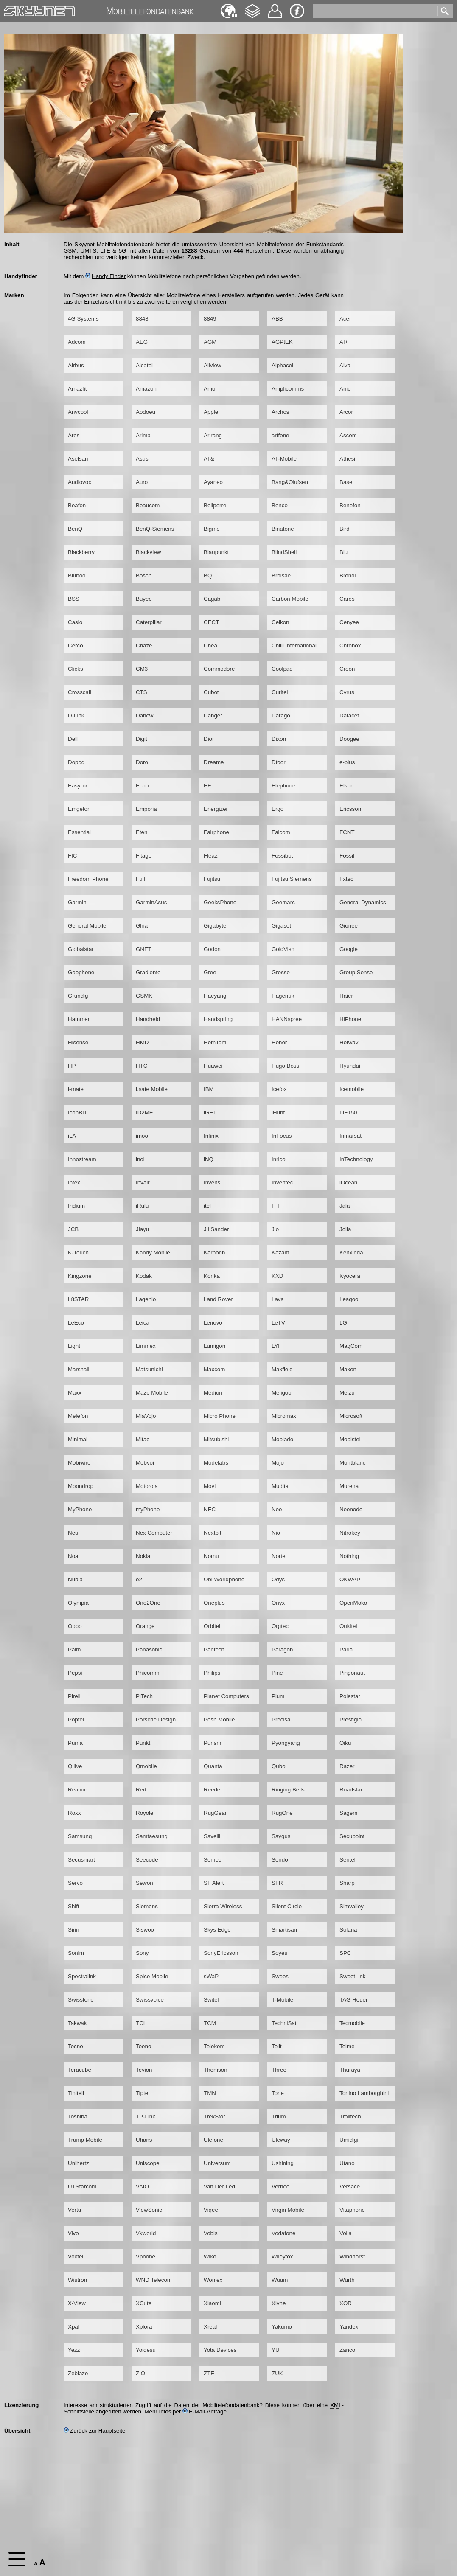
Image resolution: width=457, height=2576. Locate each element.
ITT (276, 1206)
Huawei (213, 1066)
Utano (347, 2163)
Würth (347, 2280)
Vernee (280, 2186)
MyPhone (80, 1509)
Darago (281, 715)
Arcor (346, 412)
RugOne (282, 1813)
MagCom (350, 1346)
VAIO (142, 2186)
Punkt (143, 1743)
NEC (210, 1509)
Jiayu (142, 1229)
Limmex (146, 1346)
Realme (77, 1789)
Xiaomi (212, 2303)
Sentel (347, 1859)
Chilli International (294, 645)
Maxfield (282, 1369)
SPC (345, 1953)
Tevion (144, 2070)
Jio (275, 1229)
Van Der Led (219, 2186)
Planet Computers (226, 1696)
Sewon (144, 1883)
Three (279, 2070)
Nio (276, 1533)
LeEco (76, 1322)
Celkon (280, 622)
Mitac (142, 1439)
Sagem (348, 1813)
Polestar (349, 1696)
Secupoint (351, 1836)
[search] (376, 9)
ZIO (140, 2373)
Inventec (282, 1182)
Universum (217, 2163)
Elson (346, 785)
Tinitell (76, 2093)
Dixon (279, 739)
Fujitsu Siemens (292, 879)
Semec (212, 1859)
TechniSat (284, 2023)
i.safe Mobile (152, 1089)
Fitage (143, 855)
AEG (142, 342)
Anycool (78, 412)
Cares (347, 599)
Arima (143, 435)
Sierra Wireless (223, 1906)
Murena (349, 1486)
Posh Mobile (219, 1719)
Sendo (280, 1859)
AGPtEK (282, 342)
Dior (209, 739)
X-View (77, 2303)
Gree (210, 972)
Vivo (73, 2233)
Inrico (279, 1159)
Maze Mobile (152, 1392)
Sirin (73, 1929)
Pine (277, 1673)
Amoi (210, 388)
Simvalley (351, 1906)
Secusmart (81, 1859)
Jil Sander (216, 1229)
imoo (142, 1136)
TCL (141, 2023)
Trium (279, 2116)
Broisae (281, 575)
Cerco (75, 645)
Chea (210, 645)
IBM (209, 1089)
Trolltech (350, 2116)
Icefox (279, 1089)
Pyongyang (286, 1743)
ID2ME (144, 1112)
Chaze (144, 645)
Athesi (347, 459)
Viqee (211, 2210)
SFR (277, 1883)
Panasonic (149, 1649)
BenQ (75, 529)
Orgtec (280, 1626)
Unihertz (78, 2163)
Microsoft (350, 1416)
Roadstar (350, 1789)
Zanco (347, 2350)
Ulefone (213, 2140)
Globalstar (81, 949)
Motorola (147, 1486)
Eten (141, 832)
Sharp (347, 1883)
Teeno (143, 2046)
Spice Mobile (152, 1976)
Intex (74, 1182)
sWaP (211, 1976)
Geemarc (283, 902)
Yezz (74, 2350)
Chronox (350, 645)
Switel (211, 2000)
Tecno (75, 2046)
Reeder (213, 1789)
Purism (212, 1743)
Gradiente (148, 972)
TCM (210, 2023)
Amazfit (77, 388)
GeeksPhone (220, 902)
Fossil (346, 855)
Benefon (350, 505)
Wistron (77, 2280)
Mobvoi (145, 1463)
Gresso (281, 972)
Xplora (144, 2326)
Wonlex (213, 2280)
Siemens (147, 1906)
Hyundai (349, 1066)
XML (336, 2405)
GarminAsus (151, 902)
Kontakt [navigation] (275, 7)
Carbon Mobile (290, 599)
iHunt (278, 1112)
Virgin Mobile (288, 2210)
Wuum (280, 2280)
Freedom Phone (88, 879)
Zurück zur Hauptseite (94, 2430)
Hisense (78, 1042)
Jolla (345, 1229)
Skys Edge (217, 1929)
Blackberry (81, 552)
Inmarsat (350, 1136)
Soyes (279, 1953)
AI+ (343, 342)
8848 (142, 318)
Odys (278, 1579)
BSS (73, 599)
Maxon (347, 1369)
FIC (72, 855)
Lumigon (214, 1346)
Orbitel (212, 1626)
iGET (210, 1112)
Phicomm (148, 1673)
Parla (346, 1649)
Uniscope (148, 2163)
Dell (73, 739)
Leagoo (348, 1299)
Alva (344, 365)
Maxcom (214, 1369)
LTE (105, 250)
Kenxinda (351, 1252)
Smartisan (284, 1929)
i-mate (76, 1089)
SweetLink (352, 1976)
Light (74, 1346)
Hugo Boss (285, 1066)
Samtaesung (152, 1836)
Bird (344, 529)
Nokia (143, 1556)
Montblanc (352, 1463)
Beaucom (148, 505)
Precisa (281, 1719)
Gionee (348, 925)
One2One (148, 1603)
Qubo (279, 1766)
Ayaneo (213, 482)
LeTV (278, 1322)
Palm (74, 1649)
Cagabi (212, 599)
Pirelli (75, 1696)
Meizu (347, 1392)
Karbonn (214, 1252)
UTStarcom (82, 2186)
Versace (349, 2186)
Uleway (281, 2140)
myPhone (148, 1509)
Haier (346, 996)
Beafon (77, 505)
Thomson (215, 2070)
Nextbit (212, 1533)
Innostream (82, 1159)
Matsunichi (149, 1369)
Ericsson (350, 809)
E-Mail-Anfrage (204, 2411)
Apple (211, 412)
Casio (75, 622)
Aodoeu (145, 412)
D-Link (76, 715)
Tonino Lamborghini (364, 2093)
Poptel (76, 1719)
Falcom (281, 832)
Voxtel (75, 2256)
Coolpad (282, 669)
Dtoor (279, 762)
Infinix (211, 1136)
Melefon (78, 1416)
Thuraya (349, 2070)
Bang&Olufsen (290, 482)
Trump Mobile (85, 2140)
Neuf (74, 1533)
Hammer (79, 1019)
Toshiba (77, 2116)
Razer (347, 1766)
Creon (347, 669)
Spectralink (82, 1976)
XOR (345, 2303)
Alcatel (144, 365)
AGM (210, 342)
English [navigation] (229, 7)
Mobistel (350, 1439)
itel (207, 1206)
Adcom (76, 342)
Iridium (76, 1206)
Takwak (77, 2023)
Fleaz (211, 855)
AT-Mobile (284, 459)
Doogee (349, 739)
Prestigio (350, 1719)
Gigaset (281, 925)
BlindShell (284, 552)
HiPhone (350, 1019)
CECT (211, 622)
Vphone (145, 2256)
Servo (75, 1883)
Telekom (214, 2046)
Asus (142, 459)
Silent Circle (287, 1906)
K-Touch (78, 1252)
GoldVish (283, 949)
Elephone (283, 785)
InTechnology (356, 1159)
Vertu (74, 2210)
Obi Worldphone (224, 1579)
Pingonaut (352, 1673)
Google (348, 949)
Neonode (350, 1509)
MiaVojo (146, 1416)
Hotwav (348, 1042)
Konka (212, 1276)
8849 (210, 318)
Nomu (211, 1556)
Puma (75, 1743)
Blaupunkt (216, 552)
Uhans (144, 2140)
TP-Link (145, 2116)
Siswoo (145, 1929)
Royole (145, 1813)
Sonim (76, 1953)
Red (141, 1789)
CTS (141, 692)
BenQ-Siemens (155, 529)
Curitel (280, 692)
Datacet (349, 715)
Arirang (213, 435)
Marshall (78, 1369)
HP (72, 1066)
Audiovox (79, 482)
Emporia (146, 809)
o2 (139, 1579)
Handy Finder (105, 276)
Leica (142, 1322)
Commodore (219, 669)
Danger (213, 715)
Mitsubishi (216, 1439)
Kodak (144, 1276)
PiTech (144, 1696)
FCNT (347, 832)
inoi (140, 1159)
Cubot (211, 692)
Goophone (81, 972)
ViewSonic (149, 2210)
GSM (70, 250)
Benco (280, 505)
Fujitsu (212, 879)
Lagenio (146, 1299)
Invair (143, 1182)
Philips (212, 1673)
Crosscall (79, 692)
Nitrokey (349, 1533)
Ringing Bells (288, 1789)
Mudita (280, 1486)
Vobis (211, 2233)
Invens (212, 1182)
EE (207, 785)
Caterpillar (149, 622)
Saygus (281, 1836)
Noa (73, 1556)
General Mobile (87, 925)
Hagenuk (283, 996)
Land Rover (218, 1299)
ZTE (209, 2373)
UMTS (89, 250)
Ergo (277, 809)
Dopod (76, 762)
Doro (142, 762)
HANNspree (287, 1019)
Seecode (147, 1859)
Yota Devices (220, 2350)
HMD (142, 1042)
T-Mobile (282, 2000)
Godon (212, 949)
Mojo (278, 1463)
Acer (345, 318)
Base (345, 482)
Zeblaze (78, 2373)
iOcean (348, 1182)
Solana (348, 1929)
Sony (142, 1953)
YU (276, 2350)
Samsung (80, 1836)
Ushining (283, 2163)
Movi (210, 1486)
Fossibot (282, 855)
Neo (277, 1509)
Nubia (75, 1579)
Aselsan (78, 459)
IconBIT (77, 1112)
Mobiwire (79, 1463)
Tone (278, 2093)
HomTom (215, 1042)
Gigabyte (215, 925)
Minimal (77, 1439)
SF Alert (214, 1883)
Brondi (347, 575)
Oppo (75, 1626)
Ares (73, 435)
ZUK (277, 2373)
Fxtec (346, 879)
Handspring (218, 1019)
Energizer (216, 809)
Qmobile (146, 1766)
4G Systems (83, 318)
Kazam (280, 1252)
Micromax (284, 1416)
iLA (72, 1136)
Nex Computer (154, 1533)
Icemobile (351, 1089)
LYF (276, 1346)
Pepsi (75, 1673)
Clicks (75, 669)
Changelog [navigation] (252, 7)
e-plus (347, 762)
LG (343, 1322)
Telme (347, 2046)
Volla (345, 2233)
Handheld (148, 1019)
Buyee (144, 599)
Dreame (214, 762)
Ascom (348, 435)
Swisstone (81, 2000)
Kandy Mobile (153, 1252)
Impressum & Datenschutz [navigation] (297, 11)
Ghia (142, 925)
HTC (141, 1066)
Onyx (278, 1603)
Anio (345, 388)
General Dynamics (362, 902)
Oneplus (214, 1603)
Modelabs (216, 1463)
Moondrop (80, 1486)
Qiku (345, 1743)
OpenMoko (353, 1603)
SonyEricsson (221, 1953)
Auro (142, 482)
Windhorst (352, 2256)
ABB (277, 318)
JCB (73, 1229)
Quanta (213, 1766)
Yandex (348, 2326)
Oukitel (348, 1626)
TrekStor (214, 2116)
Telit (277, 2046)
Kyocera (349, 1276)
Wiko (210, 2256)
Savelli (212, 1836)
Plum (278, 1696)
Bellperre (215, 505)
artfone (280, 435)
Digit (141, 739)
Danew (145, 715)
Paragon (282, 1649)
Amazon (146, 388)
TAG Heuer (353, 2000)
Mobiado (282, 1439)
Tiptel (142, 2093)
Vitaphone (352, 2210)
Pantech (214, 1649)
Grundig (78, 996)
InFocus (282, 1136)
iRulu (142, 1206)
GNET (143, 949)
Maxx (74, 1392)
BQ (208, 575)
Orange (145, 1626)
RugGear (215, 1813)
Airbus (76, 365)
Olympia (78, 1603)
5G (122, 250)
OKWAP (349, 1579)
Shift (73, 1906)
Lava (278, 1299)
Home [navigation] (12, 9)
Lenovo (213, 1322)
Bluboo (77, 575)
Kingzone (80, 1276)
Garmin (77, 902)
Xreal (210, 2326)
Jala (344, 1206)
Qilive (75, 1766)
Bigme (212, 529)
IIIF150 (348, 1112)
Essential (79, 832)
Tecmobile (352, 2023)
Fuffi (141, 879)
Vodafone (283, 2233)
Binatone (283, 529)
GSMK (144, 996)
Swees (280, 1976)
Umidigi (348, 2140)
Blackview (148, 552)
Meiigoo (282, 1392)
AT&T (211, 459)
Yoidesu (146, 2350)
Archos (280, 412)
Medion (213, 1392)
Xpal (73, 2326)
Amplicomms (288, 388)
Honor (279, 1042)
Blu (343, 552)
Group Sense (356, 972)
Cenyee (349, 622)
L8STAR (78, 1299)
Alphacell (283, 365)
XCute (143, 2303)
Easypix (78, 785)
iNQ (208, 1159)
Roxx (74, 1813)
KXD (277, 1276)
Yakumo (282, 2326)
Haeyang (215, 996)
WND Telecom (154, 2280)
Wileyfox (282, 2256)
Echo (142, 785)
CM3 (142, 669)
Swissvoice (150, 2000)
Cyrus (346, 692)
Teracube (79, 2070)
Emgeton (79, 809)
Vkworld (146, 2233)
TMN (210, 2093)
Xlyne (279, 2303)
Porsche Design (156, 1719)
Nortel (279, 1556)
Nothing (349, 1556)
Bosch (143, 575)
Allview (212, 365)
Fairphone (216, 832)
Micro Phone (220, 1416)
